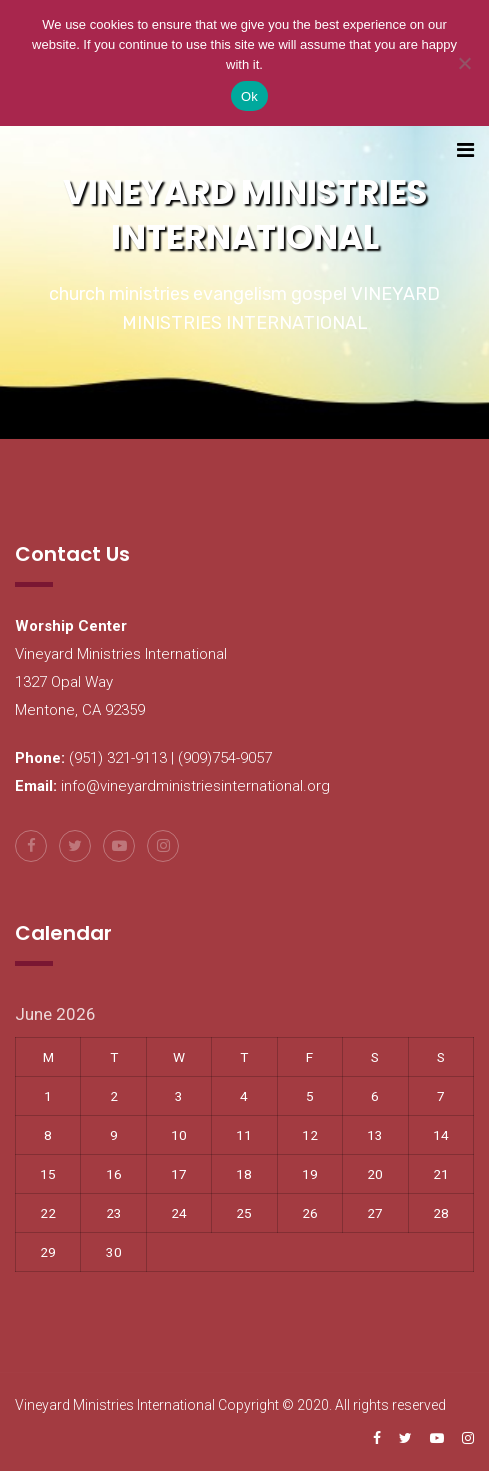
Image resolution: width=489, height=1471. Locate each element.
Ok (249, 96)
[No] (464, 63)
